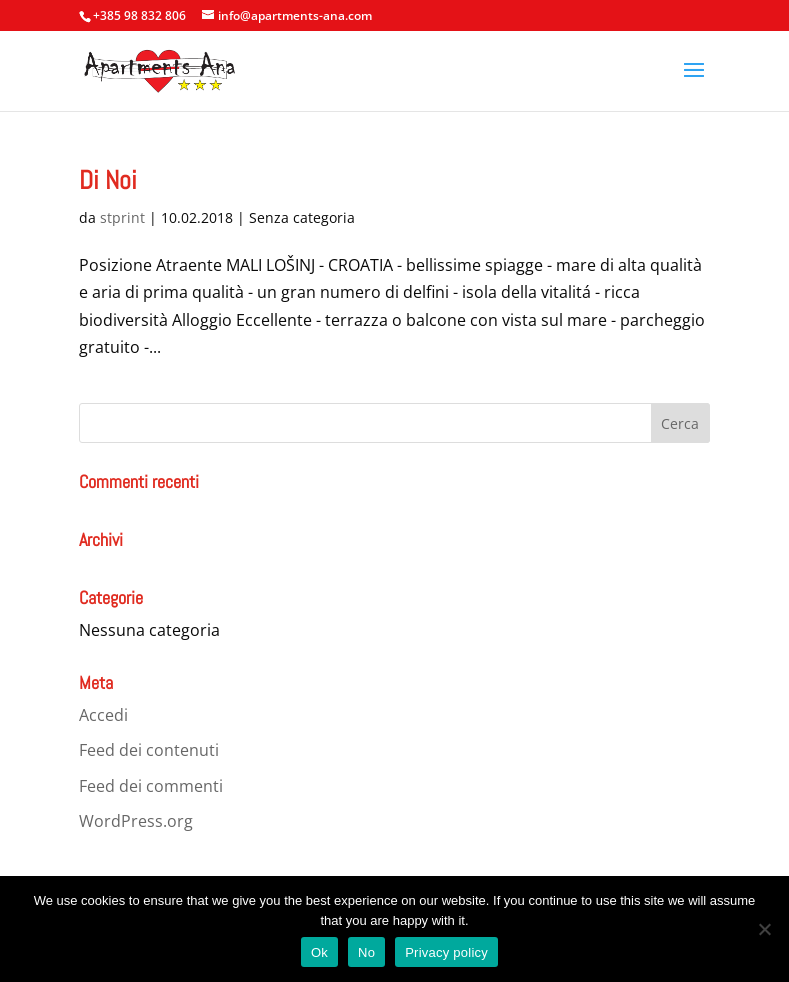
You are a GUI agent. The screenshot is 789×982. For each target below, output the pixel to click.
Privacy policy (446, 952)
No (366, 952)
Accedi (103, 715)
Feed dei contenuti (149, 750)
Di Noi (108, 180)
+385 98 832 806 (139, 15)
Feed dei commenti (151, 786)
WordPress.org (136, 821)
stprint (122, 217)
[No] (764, 929)
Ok (319, 952)
